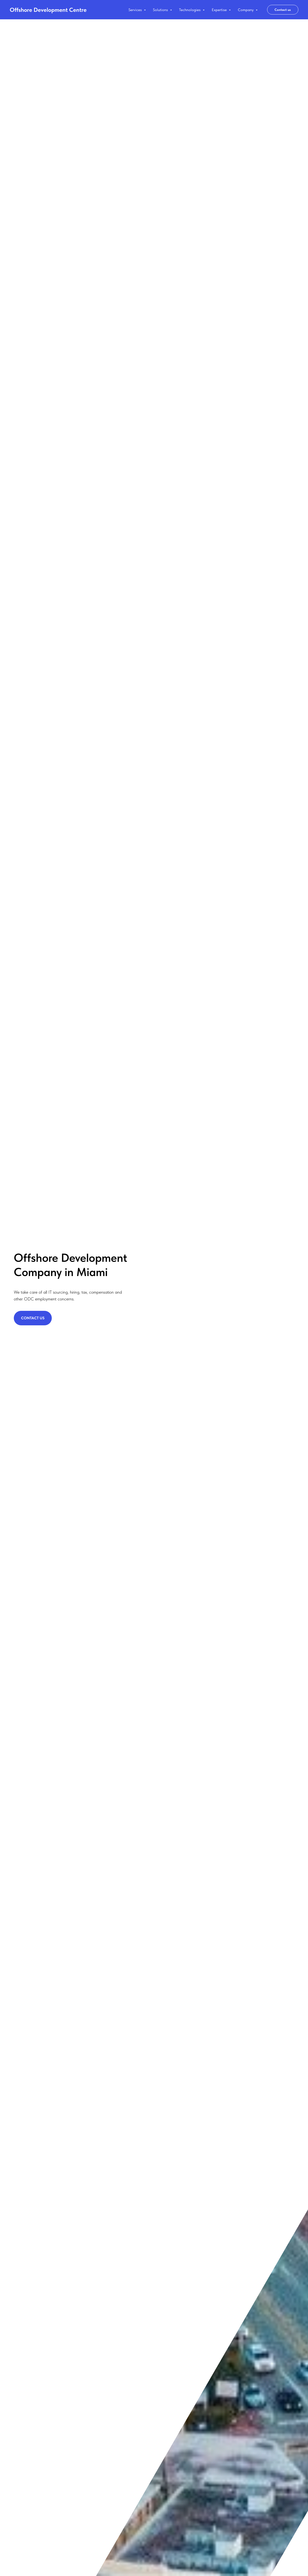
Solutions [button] (161, 9)
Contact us (283, 10)
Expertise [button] (220, 9)
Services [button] (135, 9)
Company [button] (246, 9)
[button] (33, 1318)
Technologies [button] (190, 9)
